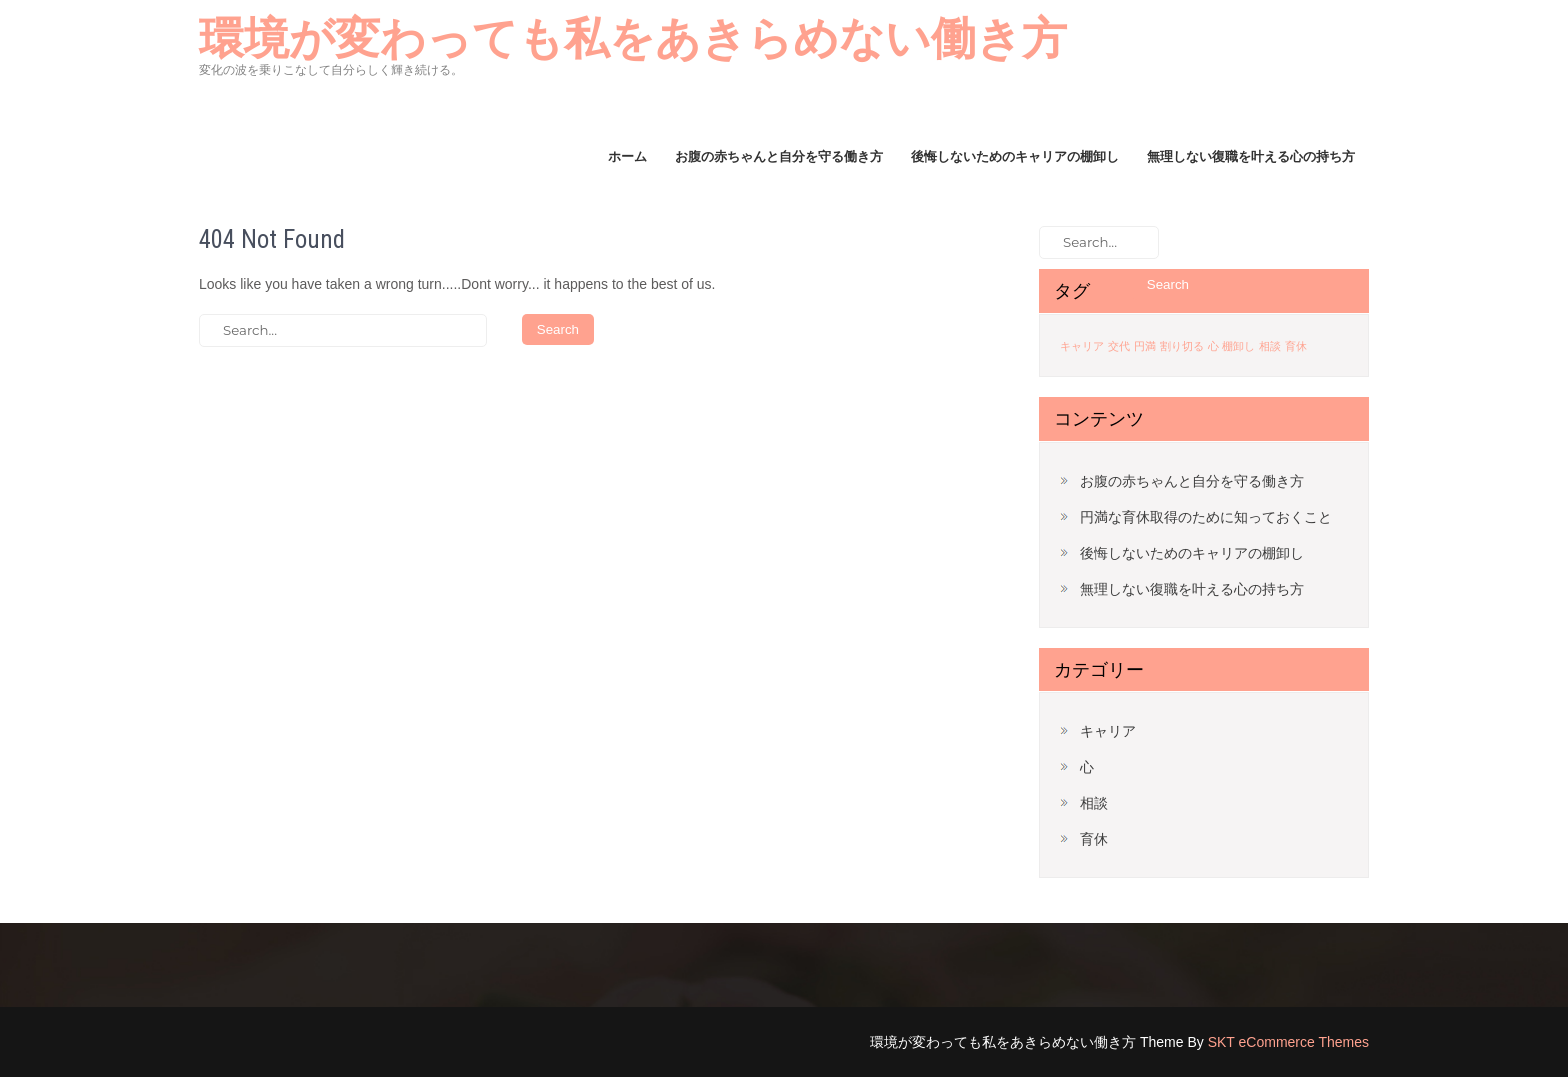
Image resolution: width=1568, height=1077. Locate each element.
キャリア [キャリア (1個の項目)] (1082, 346)
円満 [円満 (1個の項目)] (1145, 346)
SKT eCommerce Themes (1288, 1042)
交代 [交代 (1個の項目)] (1119, 346)
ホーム (627, 156)
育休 (1094, 839)
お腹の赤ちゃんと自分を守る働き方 (779, 156)
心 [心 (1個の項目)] (1213, 346)
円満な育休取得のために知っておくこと (1206, 517)
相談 (1094, 803)
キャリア (1108, 731)
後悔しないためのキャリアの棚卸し (1015, 156)
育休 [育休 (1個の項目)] (1296, 346)
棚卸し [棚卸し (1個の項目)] (1238, 346)
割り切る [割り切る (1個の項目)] (1182, 346)
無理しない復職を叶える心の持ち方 (1251, 156)
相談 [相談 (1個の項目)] (1270, 346)
